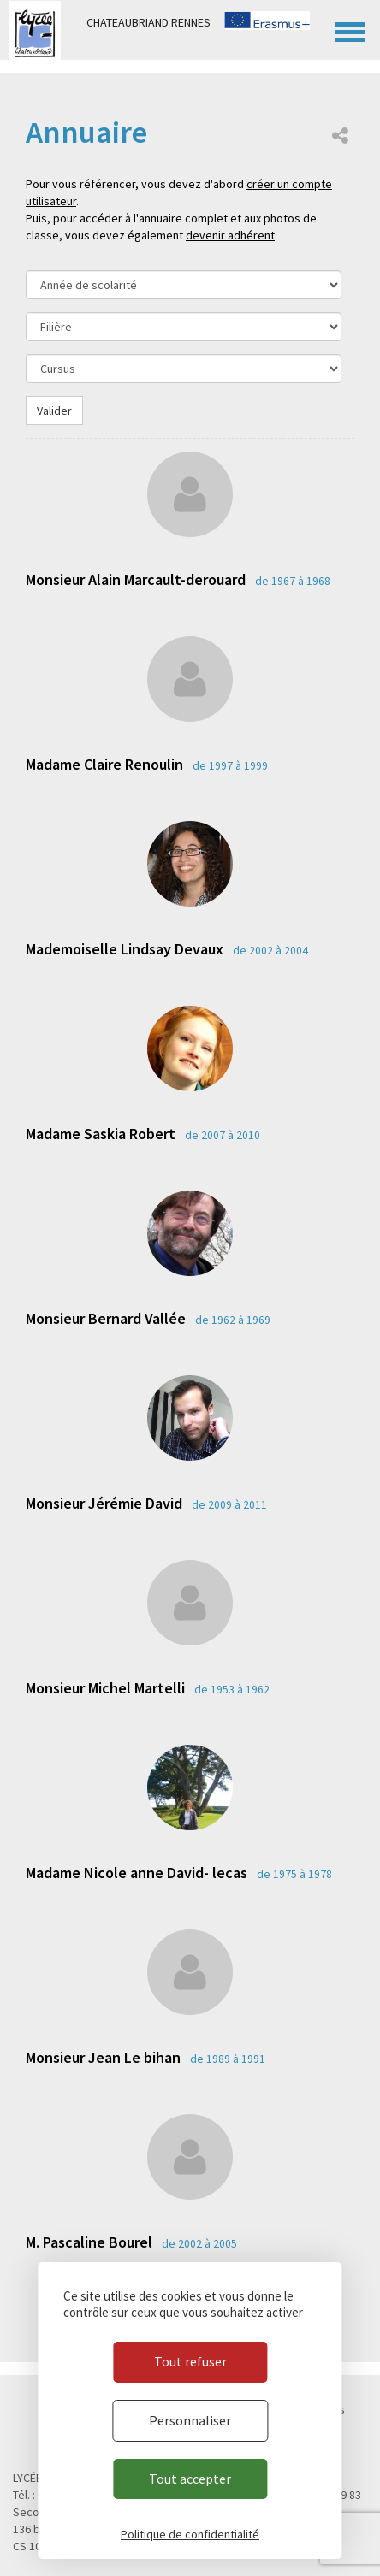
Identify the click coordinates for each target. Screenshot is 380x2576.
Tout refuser (190, 2361)
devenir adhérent (230, 235)
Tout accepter (190, 2478)
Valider (54, 410)
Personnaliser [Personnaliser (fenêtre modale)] (190, 2420)
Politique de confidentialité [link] (190, 2534)
